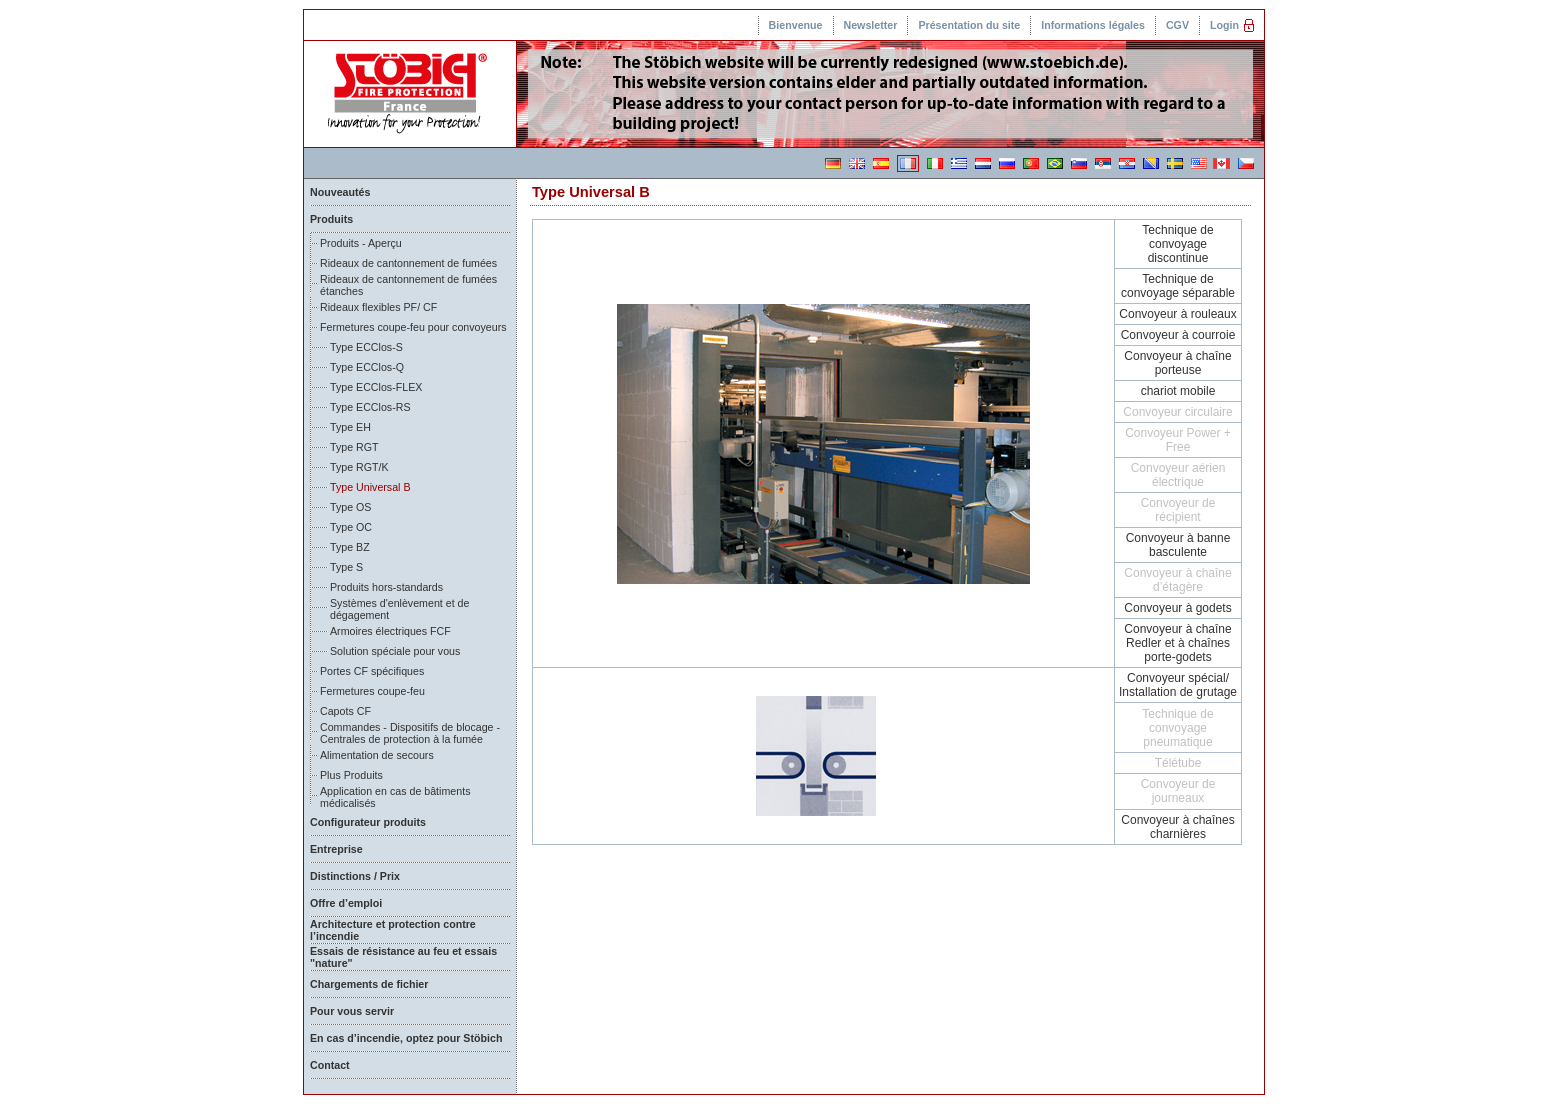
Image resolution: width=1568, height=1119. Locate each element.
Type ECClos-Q (367, 367)
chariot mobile (1178, 391)
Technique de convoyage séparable (1178, 286)
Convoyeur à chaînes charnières (1177, 827)
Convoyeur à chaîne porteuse (1177, 363)
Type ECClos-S (366, 347)
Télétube (1178, 763)
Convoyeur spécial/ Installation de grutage (1178, 685)
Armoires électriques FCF (390, 631)
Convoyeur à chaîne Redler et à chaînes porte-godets (1177, 643)
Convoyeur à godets (1177, 608)
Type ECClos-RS (370, 407)
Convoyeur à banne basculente (1178, 545)
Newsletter (871, 25)
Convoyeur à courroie (1178, 335)
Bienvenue (796, 25)
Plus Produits (351, 775)
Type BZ (350, 547)
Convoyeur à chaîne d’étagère (1177, 580)
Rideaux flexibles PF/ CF (378, 307)
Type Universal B (370, 487)
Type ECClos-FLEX (376, 387)
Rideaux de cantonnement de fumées (408, 263)
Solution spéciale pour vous (395, 651)
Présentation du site (969, 25)
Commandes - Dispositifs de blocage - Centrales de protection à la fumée (410, 733)
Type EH (350, 427)
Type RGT (354, 447)
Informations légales (1093, 25)
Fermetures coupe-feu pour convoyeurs (413, 327)
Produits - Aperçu (361, 243)
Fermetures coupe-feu (372, 691)
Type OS (350, 507)
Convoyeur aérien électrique (1178, 475)
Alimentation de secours (377, 755)
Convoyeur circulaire (1177, 412)
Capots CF (345, 711)
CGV (1177, 25)
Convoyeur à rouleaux (1177, 314)
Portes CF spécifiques (372, 671)
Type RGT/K (359, 467)
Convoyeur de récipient (1178, 510)
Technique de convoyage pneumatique (1177, 728)
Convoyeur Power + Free (1178, 440)
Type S (346, 567)
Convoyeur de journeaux (1178, 791)
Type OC (351, 527)
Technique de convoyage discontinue (1177, 244)
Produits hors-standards (386, 587)
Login (1224, 25)
